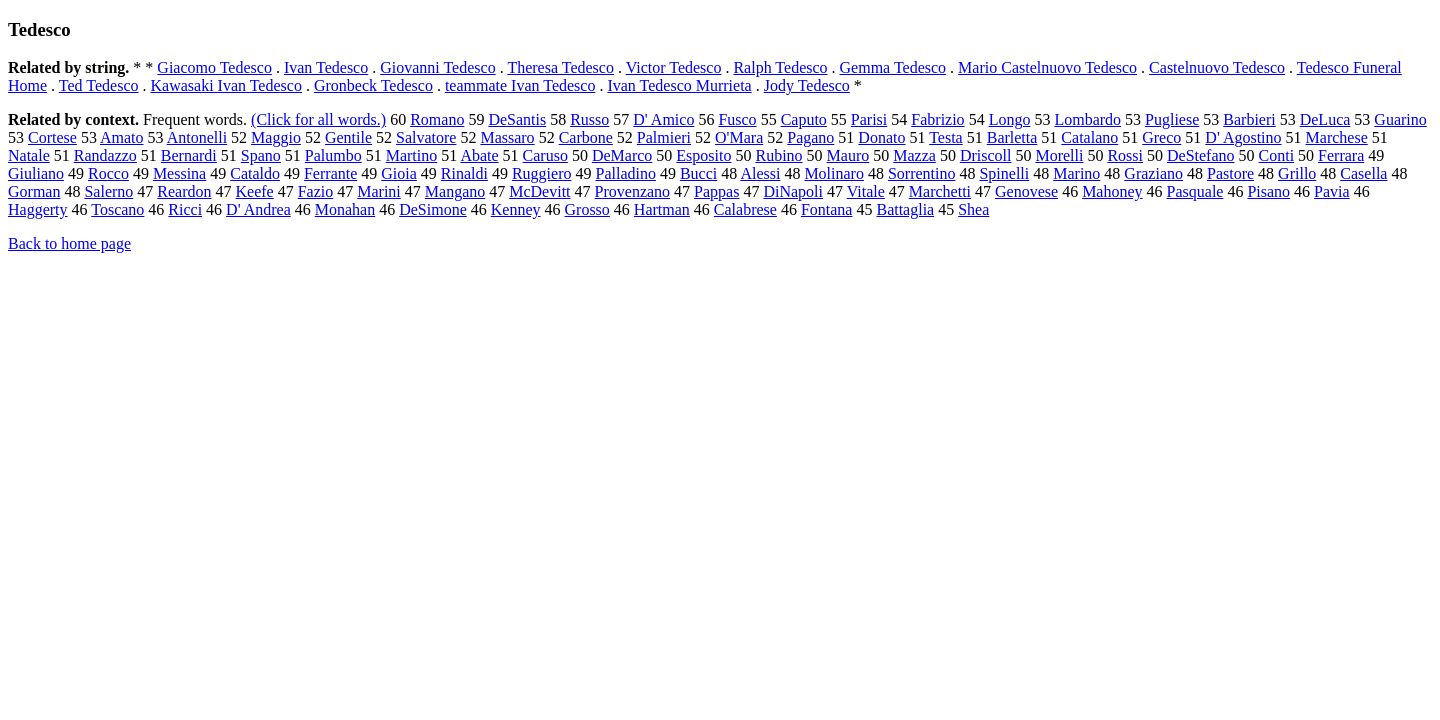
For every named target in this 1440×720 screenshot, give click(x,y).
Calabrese (745, 209)
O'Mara (739, 137)
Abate (479, 155)
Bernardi (189, 155)
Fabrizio (937, 119)
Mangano (455, 191)
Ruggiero (542, 173)
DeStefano (1201, 155)
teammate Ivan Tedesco (520, 85)
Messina (179, 173)
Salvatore (426, 137)
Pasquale (1195, 191)
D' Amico (663, 119)
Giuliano (36, 173)
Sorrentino (922, 173)
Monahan (345, 209)
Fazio (316, 191)
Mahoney (1112, 191)
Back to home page (69, 243)
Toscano (117, 209)
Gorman (34, 191)
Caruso (545, 155)
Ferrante (330, 173)
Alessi (760, 173)
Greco (1161, 137)
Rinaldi (464, 173)
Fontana (827, 209)
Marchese (1337, 137)
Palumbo (333, 155)
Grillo (1297, 173)
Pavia (1332, 191)
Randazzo (105, 155)
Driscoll (986, 155)
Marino (1076, 173)
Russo (589, 119)
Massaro (507, 137)
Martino (412, 155)
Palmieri (664, 137)
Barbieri (1249, 119)
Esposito (703, 155)
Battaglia (905, 209)
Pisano (1268, 191)
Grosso (587, 209)
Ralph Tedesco (780, 67)
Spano (261, 155)
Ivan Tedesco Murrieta (679, 85)
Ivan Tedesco (326, 67)
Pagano (810, 137)
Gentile (348, 137)
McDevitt (539, 191)
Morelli (1059, 155)
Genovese (1026, 191)
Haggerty (38, 209)
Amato (122, 137)
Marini (379, 191)
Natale (29, 155)
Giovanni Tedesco (437, 67)
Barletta (1012, 137)
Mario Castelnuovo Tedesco (1047, 67)
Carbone (586, 137)
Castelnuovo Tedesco (1217, 67)
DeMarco (622, 155)
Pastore (1230, 173)
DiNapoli (793, 191)
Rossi (1125, 155)
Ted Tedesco (99, 85)
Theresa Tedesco (560, 67)
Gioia (399, 173)
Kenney (516, 209)
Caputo (804, 119)
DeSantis (517, 119)
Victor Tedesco (674, 67)
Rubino (778, 155)
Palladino (625, 173)
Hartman (662, 209)
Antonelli (197, 137)
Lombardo (1087, 119)
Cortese (52, 137)
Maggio (276, 137)
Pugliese (1172, 119)
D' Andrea (258, 209)
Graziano (1153, 173)
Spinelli (1004, 173)
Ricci (185, 209)
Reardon (184, 191)
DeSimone (433, 209)
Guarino (1400, 119)
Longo (1010, 119)
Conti (1277, 155)
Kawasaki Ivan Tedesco (225, 85)
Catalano (1089, 137)
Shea (973, 209)
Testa (946, 137)
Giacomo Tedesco (214, 67)
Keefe (255, 191)
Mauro (848, 155)
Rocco (108, 173)
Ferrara (1341, 155)
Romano (437, 119)
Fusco (737, 119)
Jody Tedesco (807, 85)
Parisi (869, 119)
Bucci (698, 173)
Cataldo (255, 173)
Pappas (716, 191)
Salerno (108, 191)
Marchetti (940, 191)
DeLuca (1325, 119)
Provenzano (633, 191)
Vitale (866, 191)
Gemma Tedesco (893, 67)
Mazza (914, 155)
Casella (1363, 173)
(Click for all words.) (318, 119)
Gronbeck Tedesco (373, 85)
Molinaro (834, 173)
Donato (881, 137)
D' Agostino (1243, 137)
